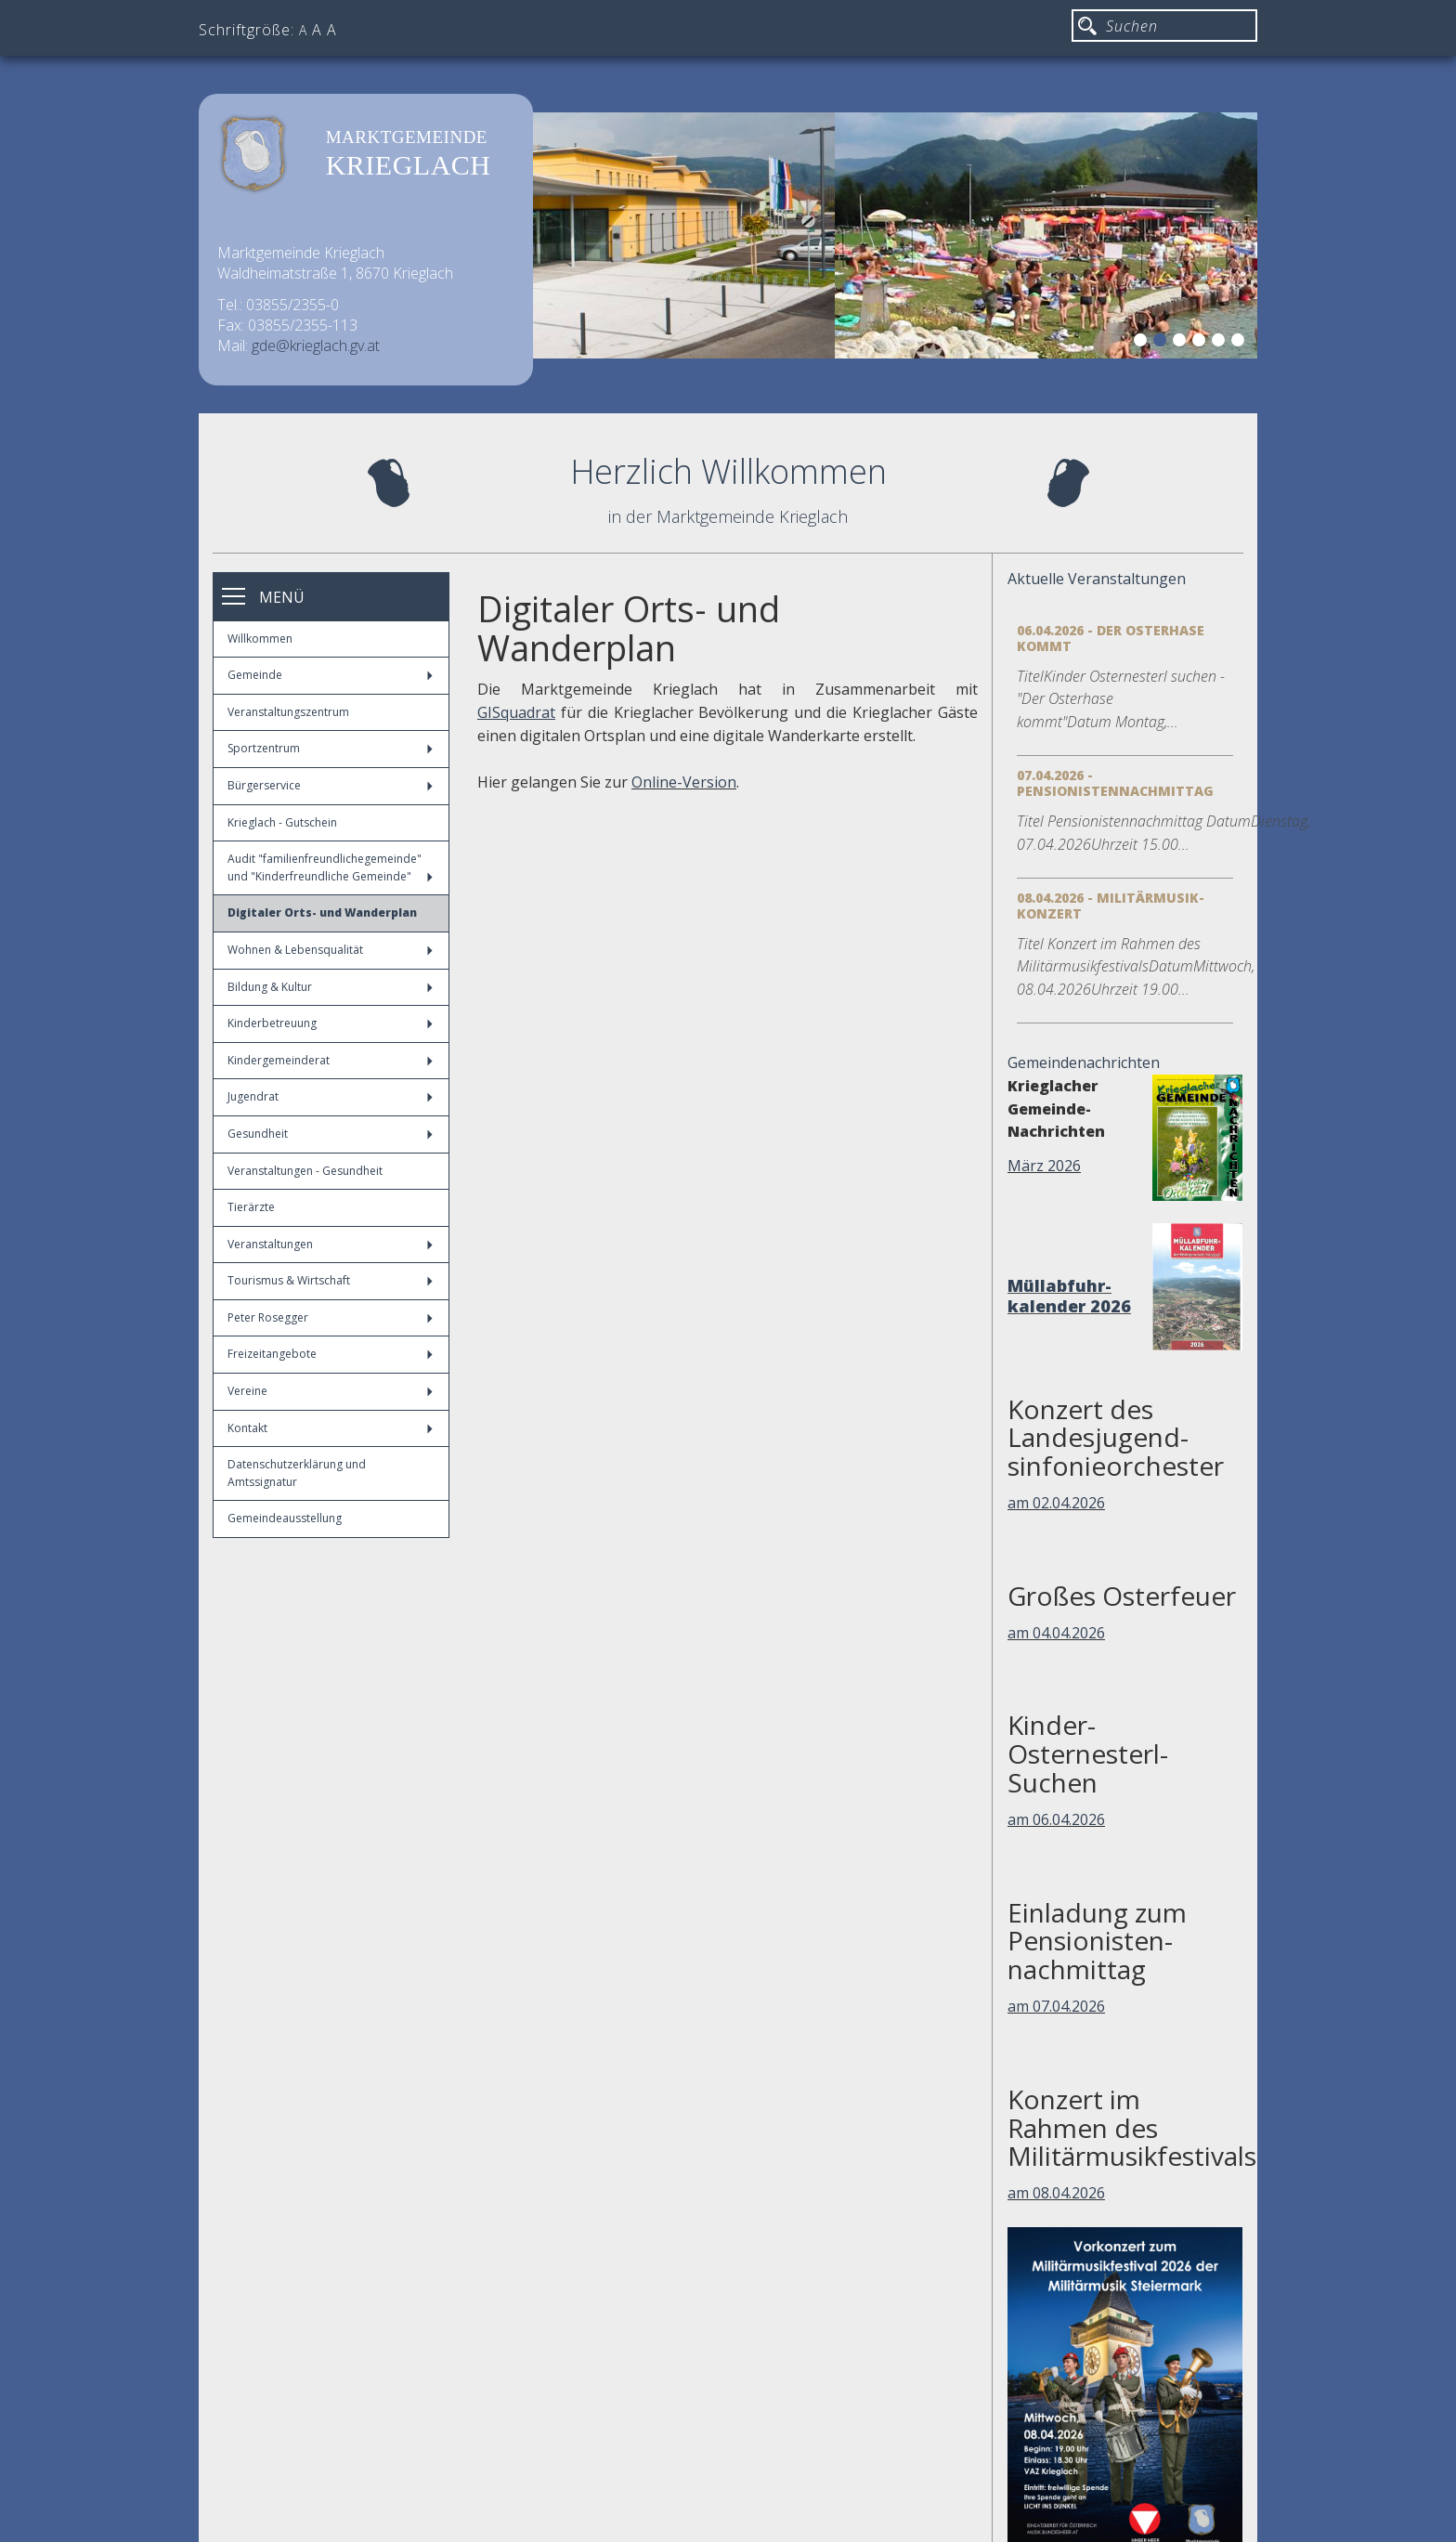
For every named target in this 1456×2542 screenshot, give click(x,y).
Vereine (330, 1391)
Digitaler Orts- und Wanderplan (322, 912)
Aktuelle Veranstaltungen (1097, 578)
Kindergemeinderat (330, 1060)
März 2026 (1044, 1165)
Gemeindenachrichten (1084, 1062)
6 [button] (1240, 342)
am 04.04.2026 (1056, 1633)
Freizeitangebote (330, 1354)
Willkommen (260, 638)
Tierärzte (251, 1207)
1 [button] (1143, 342)
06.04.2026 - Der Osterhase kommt (1110, 638)
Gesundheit (330, 1133)
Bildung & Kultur (330, 987)
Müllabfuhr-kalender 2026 (1069, 1295)
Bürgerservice (330, 785)
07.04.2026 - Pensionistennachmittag (1115, 783)
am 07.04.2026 (1056, 2006)
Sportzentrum (330, 748)
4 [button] (1201, 342)
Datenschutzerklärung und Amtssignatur (297, 1473)
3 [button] (1182, 342)
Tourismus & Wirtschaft (330, 1280)
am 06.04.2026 (1056, 1819)
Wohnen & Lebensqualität (330, 950)
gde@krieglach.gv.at (316, 345)
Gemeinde (330, 675)
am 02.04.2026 (1056, 1503)
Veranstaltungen (330, 1244)
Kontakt (330, 1428)
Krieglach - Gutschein (282, 822)
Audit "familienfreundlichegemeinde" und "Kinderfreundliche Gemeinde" (330, 867)
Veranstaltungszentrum (288, 712)
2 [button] (1162, 342)
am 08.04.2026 (1056, 2193)
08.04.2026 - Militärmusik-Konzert (1110, 905)
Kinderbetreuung (330, 1023)
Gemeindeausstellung (285, 1518)
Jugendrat (330, 1096)
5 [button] (1221, 342)
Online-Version (683, 782)
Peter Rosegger (330, 1317)
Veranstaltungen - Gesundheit (305, 1171)
